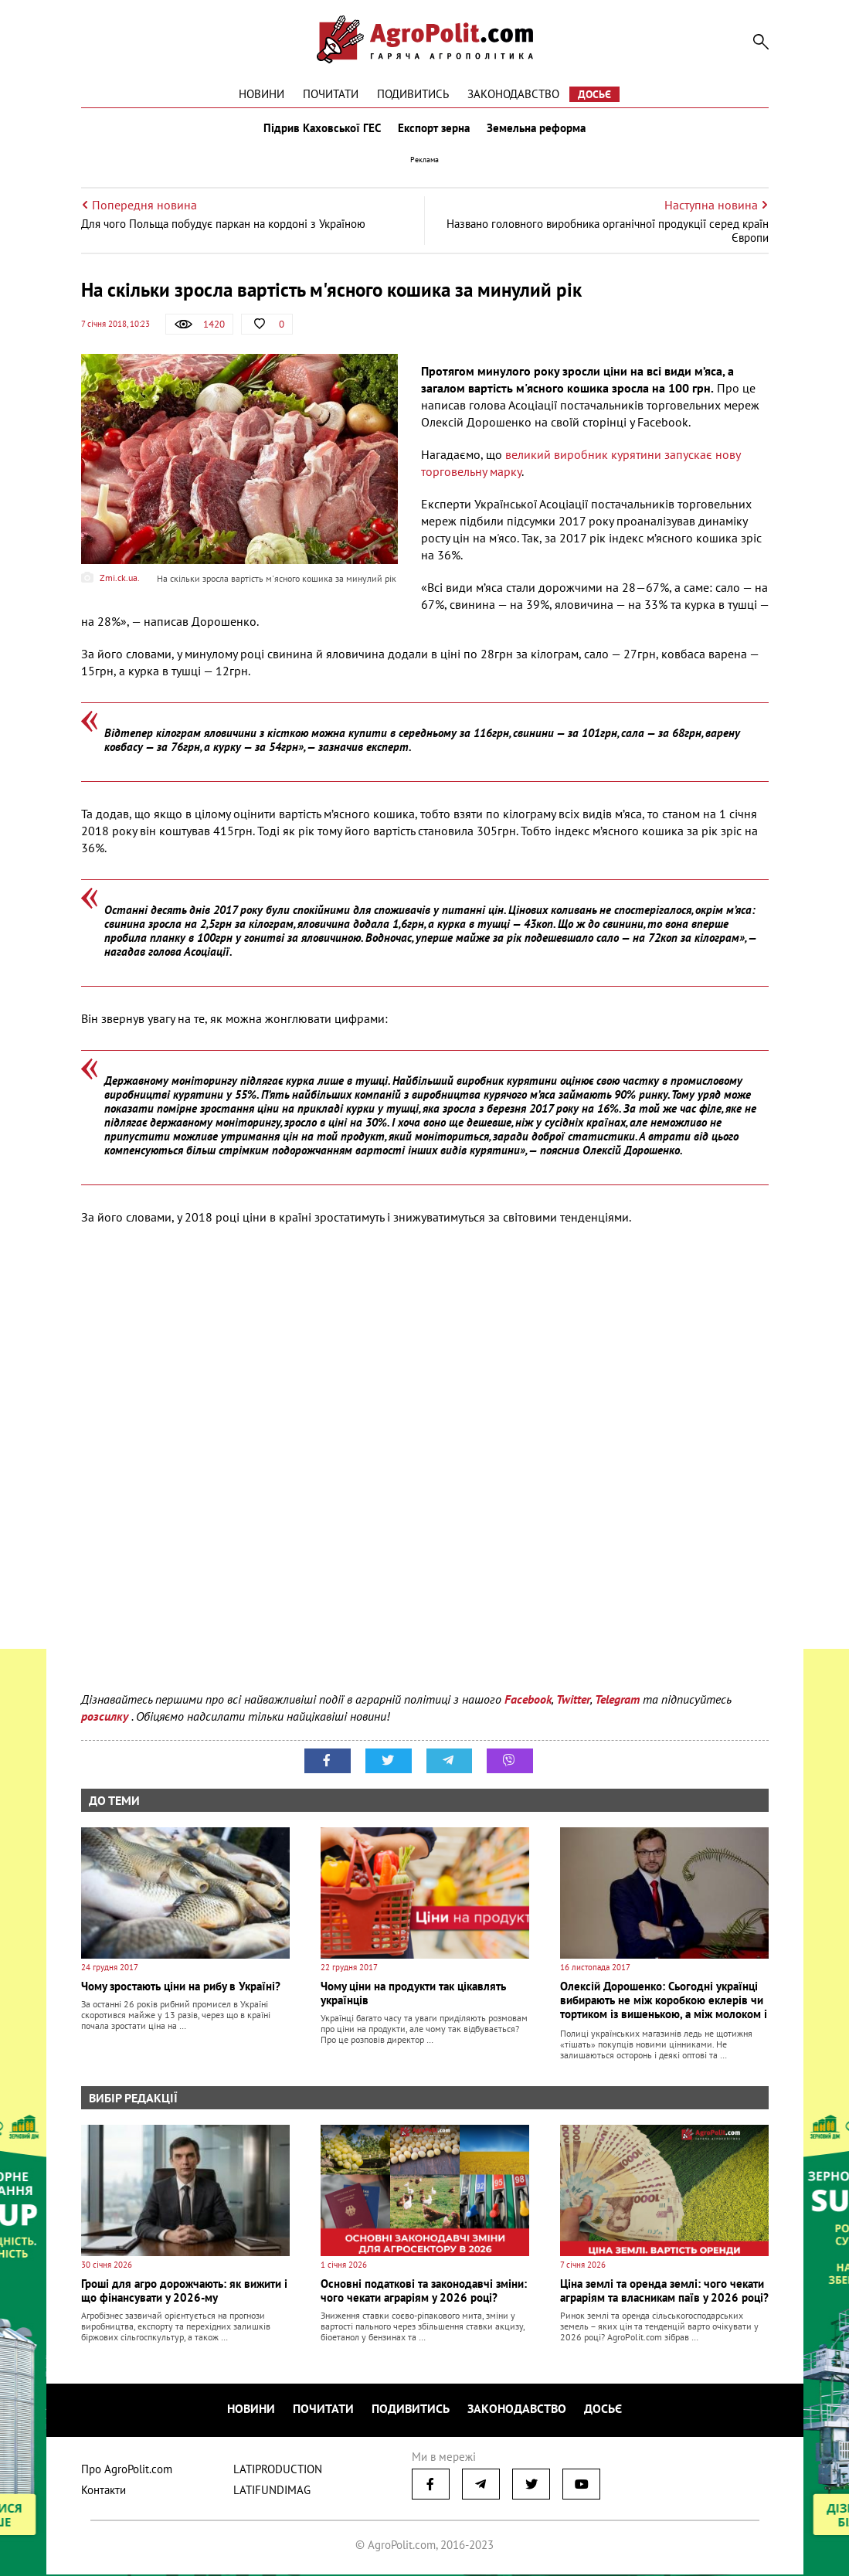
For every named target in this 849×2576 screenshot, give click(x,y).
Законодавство (513, 94)
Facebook (528, 1702)
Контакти (103, 2491)
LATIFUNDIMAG (272, 2491)
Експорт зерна (434, 130)
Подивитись (413, 94)
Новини (261, 94)
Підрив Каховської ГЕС (320, 130)
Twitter (573, 1702)
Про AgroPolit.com (126, 2470)
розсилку (106, 1719)
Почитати (330, 94)
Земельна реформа (537, 130)
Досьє (594, 94)
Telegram (617, 1702)
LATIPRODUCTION (277, 2470)
